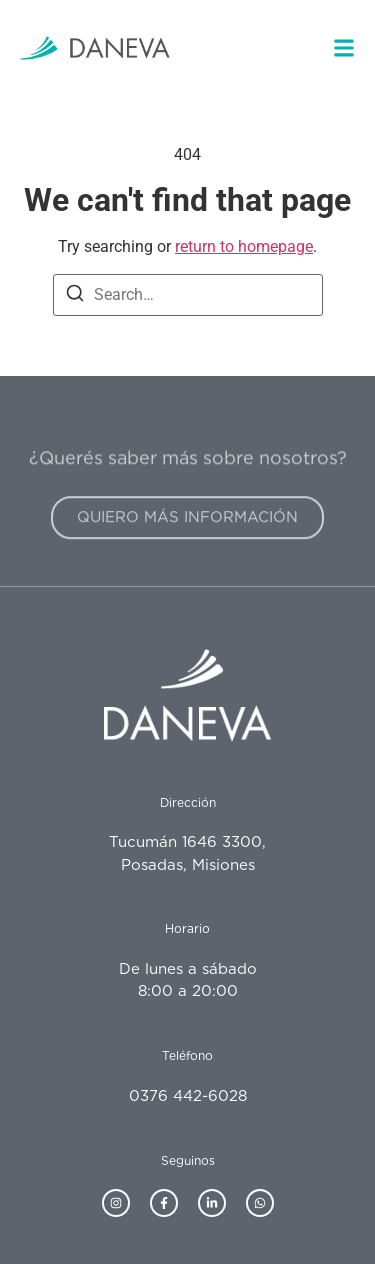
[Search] (75, 296)
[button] (344, 48)
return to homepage (244, 246)
